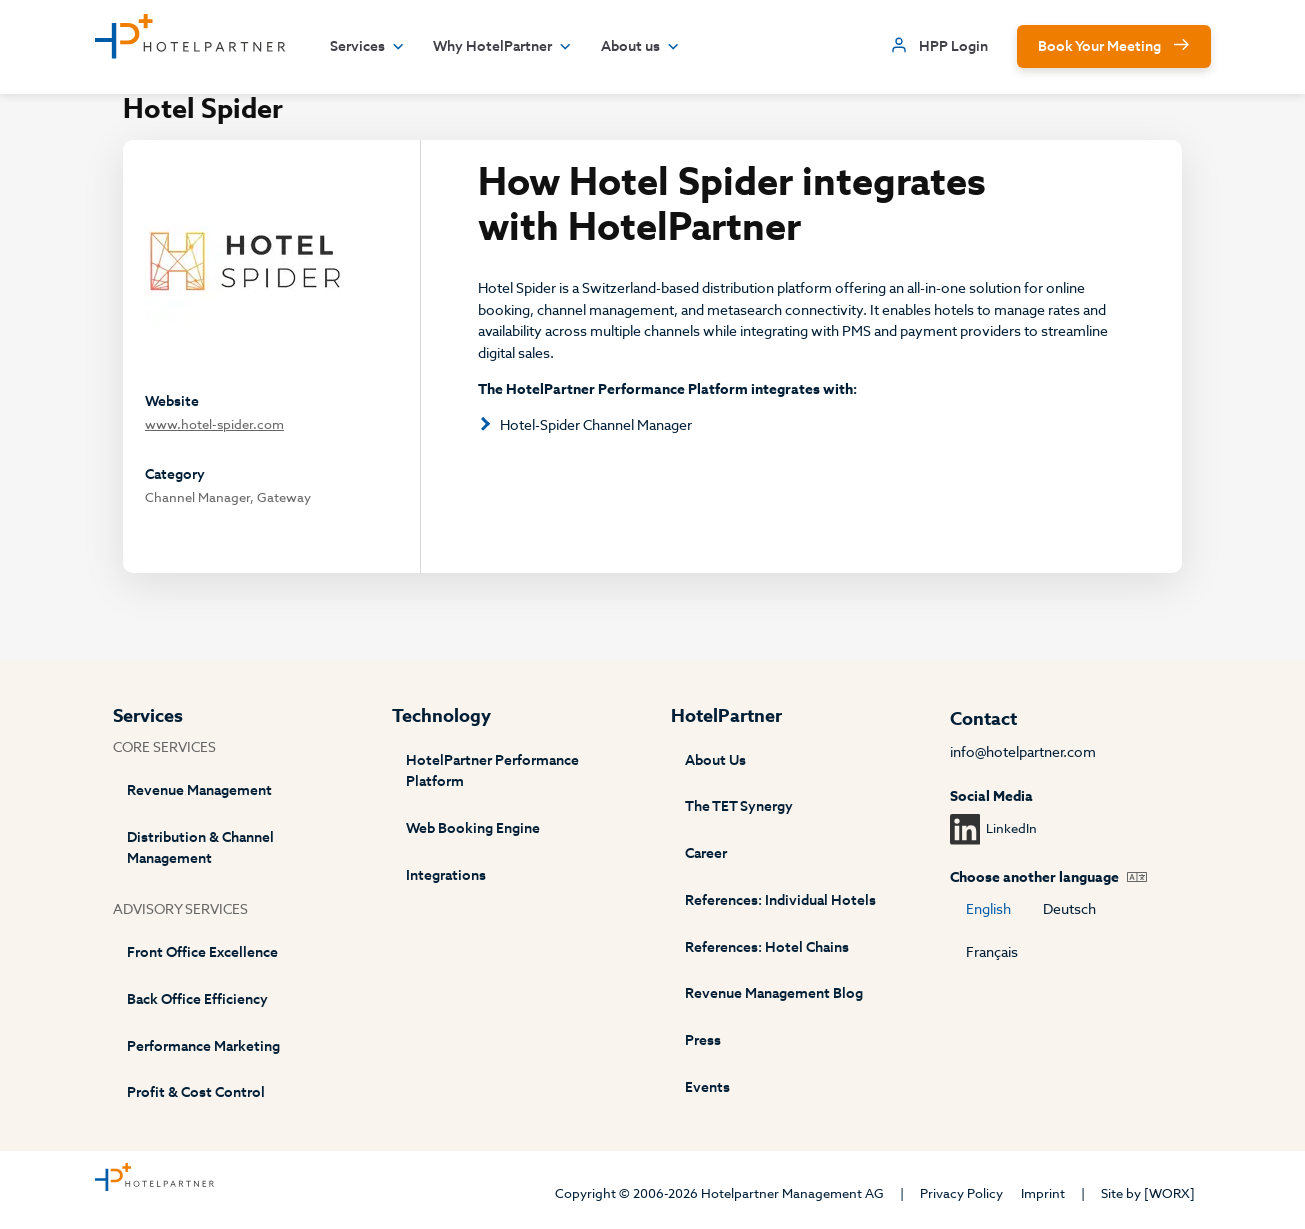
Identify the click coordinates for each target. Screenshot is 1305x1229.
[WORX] (1169, 1193)
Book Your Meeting (1099, 46)
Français (992, 952)
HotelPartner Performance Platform (492, 771)
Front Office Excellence (202, 952)
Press (703, 1040)
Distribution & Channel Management (200, 848)
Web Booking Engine (473, 828)
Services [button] (367, 47)
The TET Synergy (739, 806)
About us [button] (640, 47)
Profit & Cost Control (196, 1092)
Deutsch (1069, 909)
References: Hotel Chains (767, 947)
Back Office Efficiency (197, 999)
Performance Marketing (203, 1046)
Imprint (1043, 1193)
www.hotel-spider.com (214, 424)
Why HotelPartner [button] (502, 47)
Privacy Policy (961, 1193)
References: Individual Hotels (780, 900)
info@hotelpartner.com (1023, 752)
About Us (715, 760)
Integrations (446, 875)
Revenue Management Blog (774, 993)
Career (706, 853)
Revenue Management (199, 790)
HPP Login (953, 46)
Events (707, 1087)
